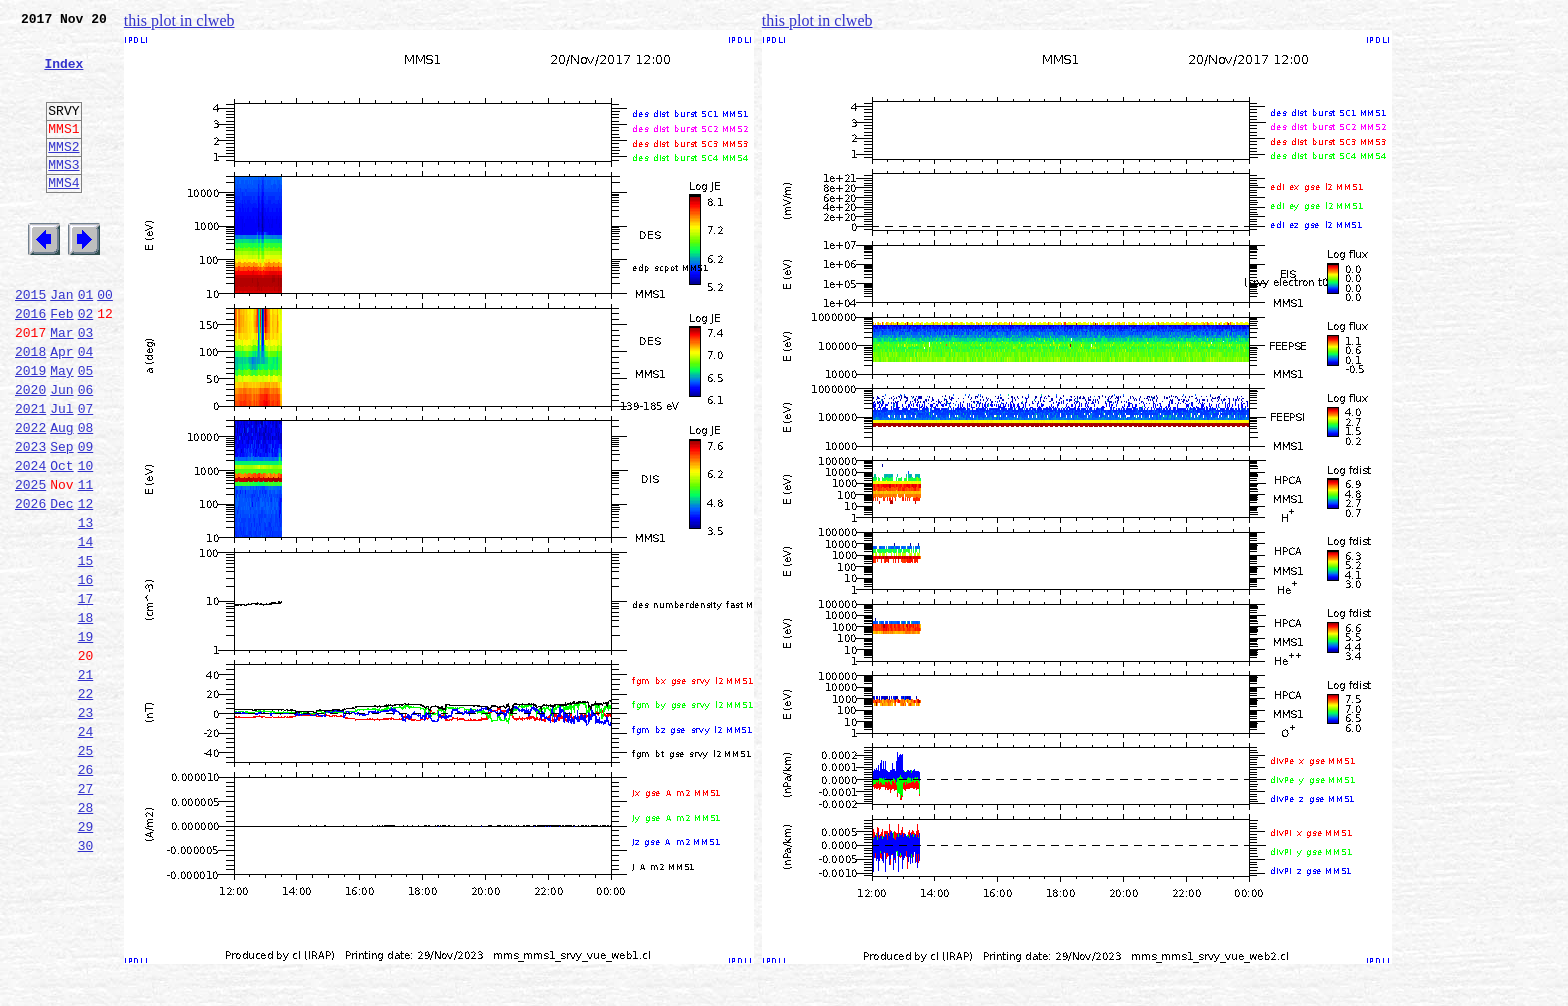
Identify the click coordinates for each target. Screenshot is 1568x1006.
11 (86, 562)
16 (86, 672)
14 (86, 628)
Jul (61, 474)
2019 (30, 430)
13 (86, 606)
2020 (30, 452)
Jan (61, 342)
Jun (61, 452)
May (61, 430)
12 (86, 584)
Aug (61, 496)
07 (86, 474)
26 (86, 892)
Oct (61, 540)
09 (86, 518)
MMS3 (63, 194)
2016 (30, 364)
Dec (61, 584)
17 (86, 694)
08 (86, 496)
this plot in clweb (179, 20)
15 (86, 650)
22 (86, 804)
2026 (30, 584)
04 (86, 408)
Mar (61, 386)
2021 (30, 474)
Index (63, 75)
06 (86, 452)
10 (86, 540)
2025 (30, 562)
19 (86, 738)
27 (86, 914)
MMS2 (63, 173)
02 (86, 364)
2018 (30, 408)
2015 (30, 342)
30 (86, 980)
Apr (61, 408)
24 (86, 848)
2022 (30, 496)
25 (86, 870)
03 (86, 386)
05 (86, 430)
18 (86, 716)
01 (86, 342)
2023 (30, 518)
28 (86, 936)
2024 (30, 540)
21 (86, 782)
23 (86, 826)
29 (86, 958)
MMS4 (63, 215)
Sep (61, 518)
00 (105, 342)
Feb (61, 364)
